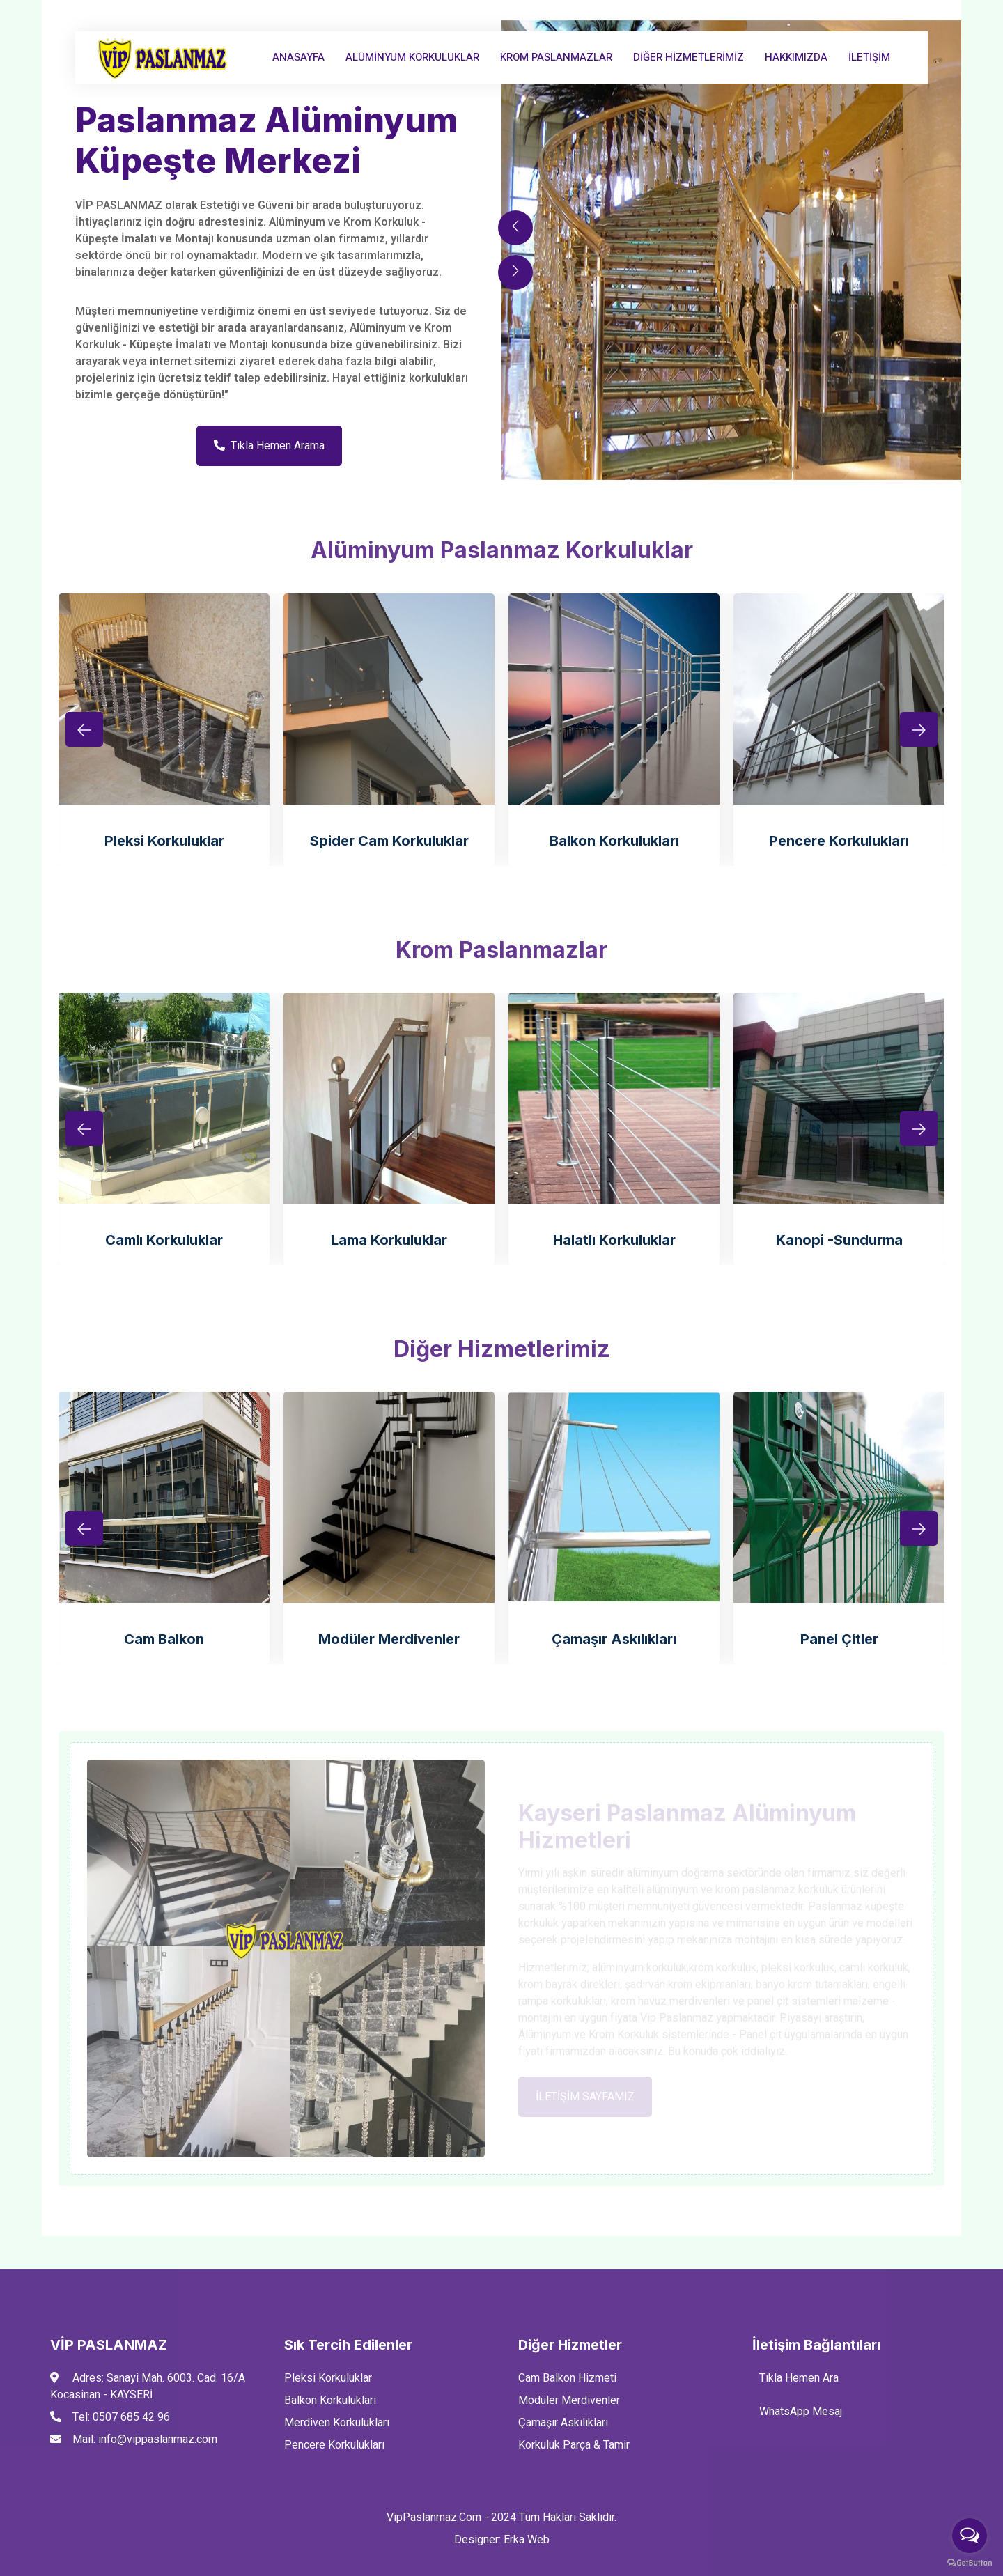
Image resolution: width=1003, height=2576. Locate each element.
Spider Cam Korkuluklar (389, 840)
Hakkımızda (796, 57)
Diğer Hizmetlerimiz (688, 57)
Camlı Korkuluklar (164, 1240)
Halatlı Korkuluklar (614, 1240)
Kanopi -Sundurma (839, 1240)
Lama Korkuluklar (389, 1240)
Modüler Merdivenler (389, 1639)
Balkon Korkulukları (614, 840)
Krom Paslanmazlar (556, 57)
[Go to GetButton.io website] (969, 2562)
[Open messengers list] (969, 2535)
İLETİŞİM (869, 57)
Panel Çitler (839, 1639)
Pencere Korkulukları (839, 840)
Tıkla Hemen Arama (269, 445)
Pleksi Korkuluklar (164, 840)
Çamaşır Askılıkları (614, 1639)
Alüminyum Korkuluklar (412, 57)
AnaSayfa (298, 57)
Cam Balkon (164, 1639)
